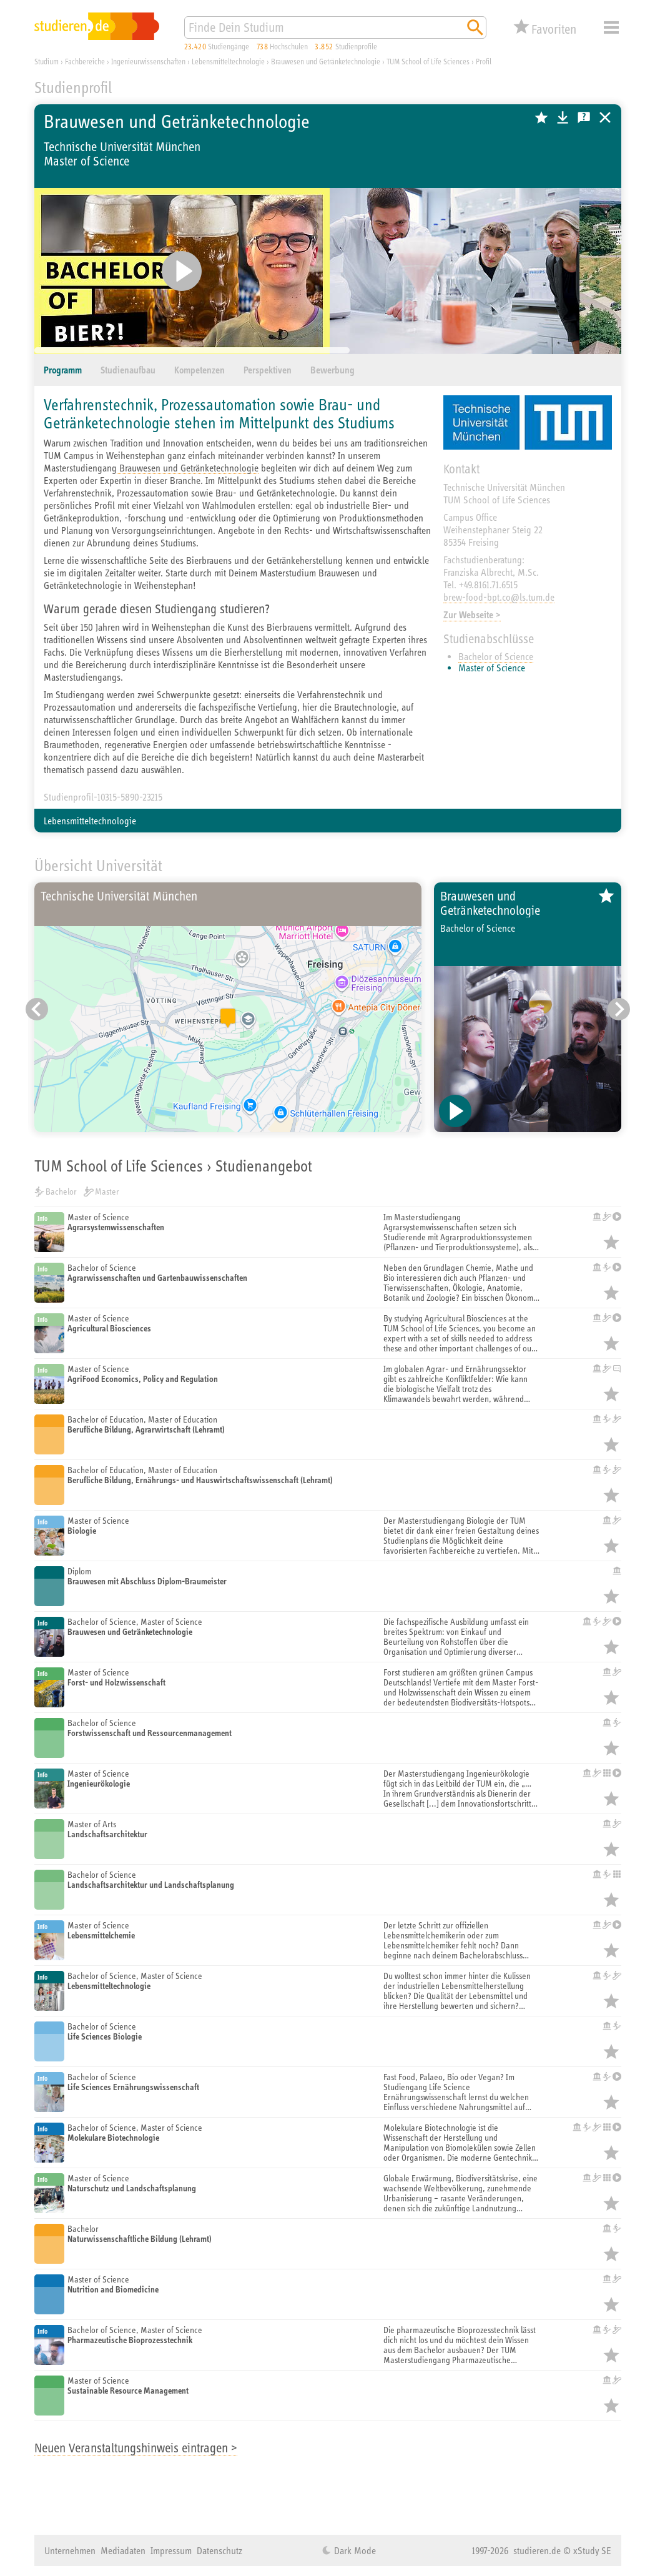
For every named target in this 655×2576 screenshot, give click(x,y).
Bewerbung (332, 370)
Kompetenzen (199, 370)
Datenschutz (219, 2550)
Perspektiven (268, 370)
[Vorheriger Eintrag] (37, 1009)
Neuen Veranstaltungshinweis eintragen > (135, 2447)
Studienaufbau (128, 370)
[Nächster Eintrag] (619, 1009)
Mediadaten (123, 2550)
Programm (63, 370)
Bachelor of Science (495, 656)
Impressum (171, 2550)
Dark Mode (354, 2550)
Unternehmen (70, 2550)
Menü (611, 27)
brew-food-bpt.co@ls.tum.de (498, 597)
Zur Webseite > (472, 615)
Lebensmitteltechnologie (90, 820)
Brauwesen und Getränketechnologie (188, 467)
